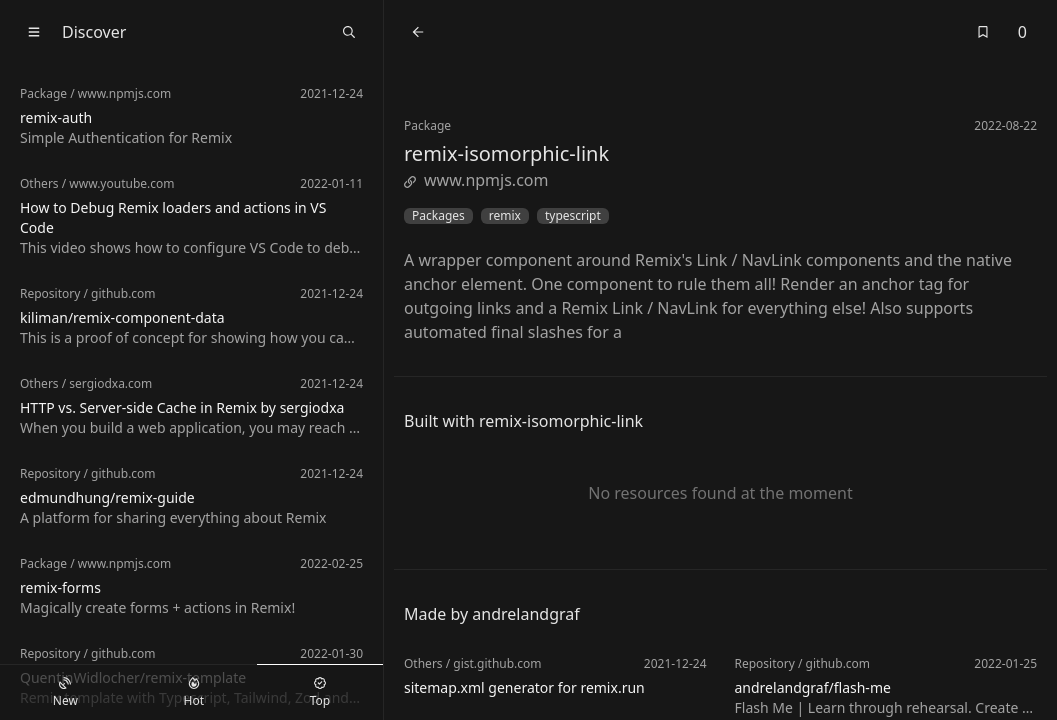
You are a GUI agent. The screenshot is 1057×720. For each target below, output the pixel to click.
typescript (573, 216)
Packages (438, 216)
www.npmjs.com (476, 180)
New (65, 693)
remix (505, 216)
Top (320, 693)
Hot (194, 693)
